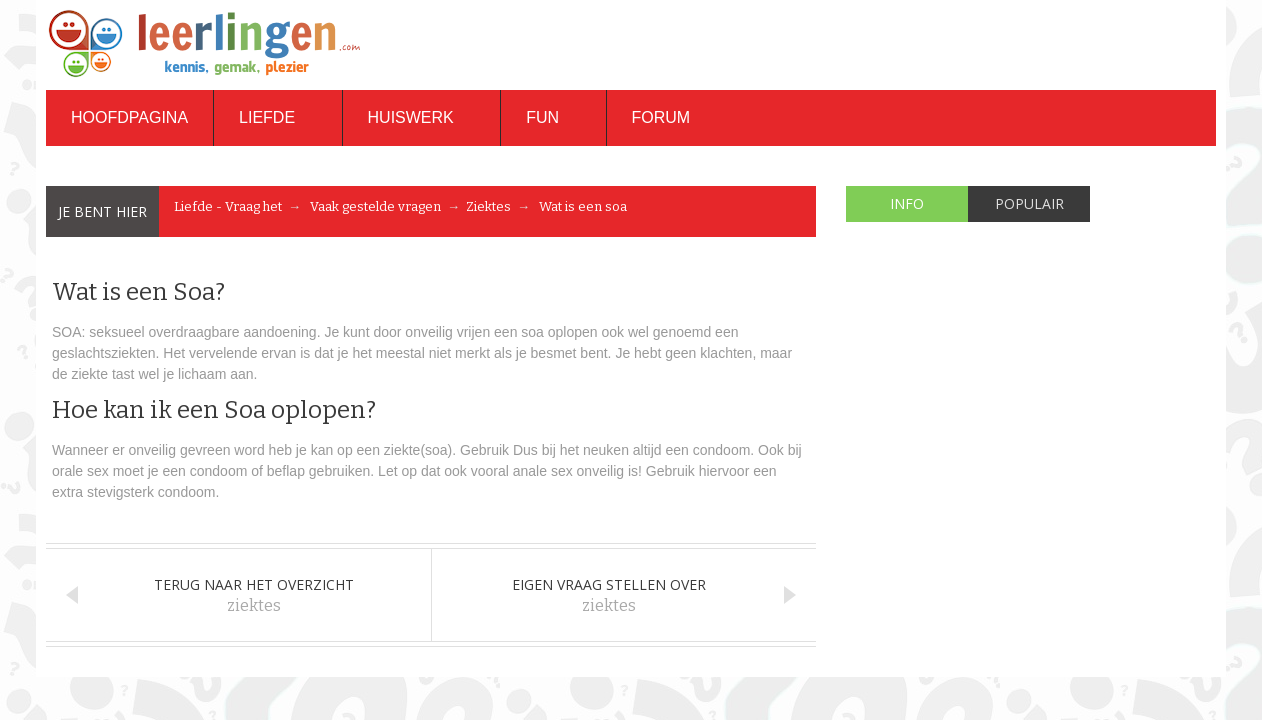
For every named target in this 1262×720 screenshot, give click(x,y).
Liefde (277, 117)
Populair (1029, 203)
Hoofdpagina (129, 117)
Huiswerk (422, 117)
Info (907, 203)
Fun (553, 117)
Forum (661, 117)
